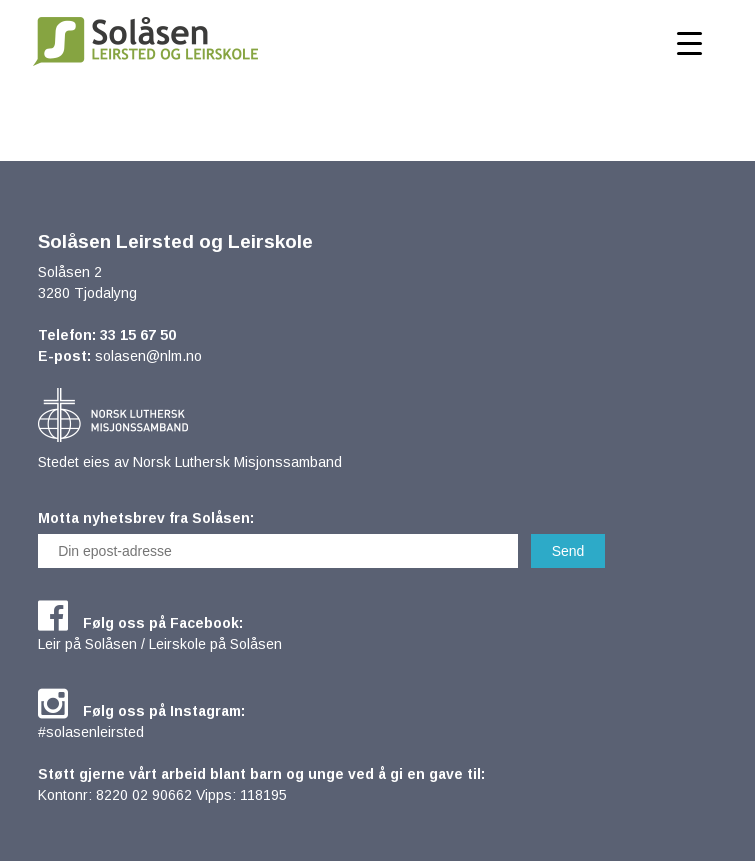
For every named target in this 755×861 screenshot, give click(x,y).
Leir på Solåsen (87, 644)
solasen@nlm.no (148, 356)
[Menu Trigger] (689, 42)
